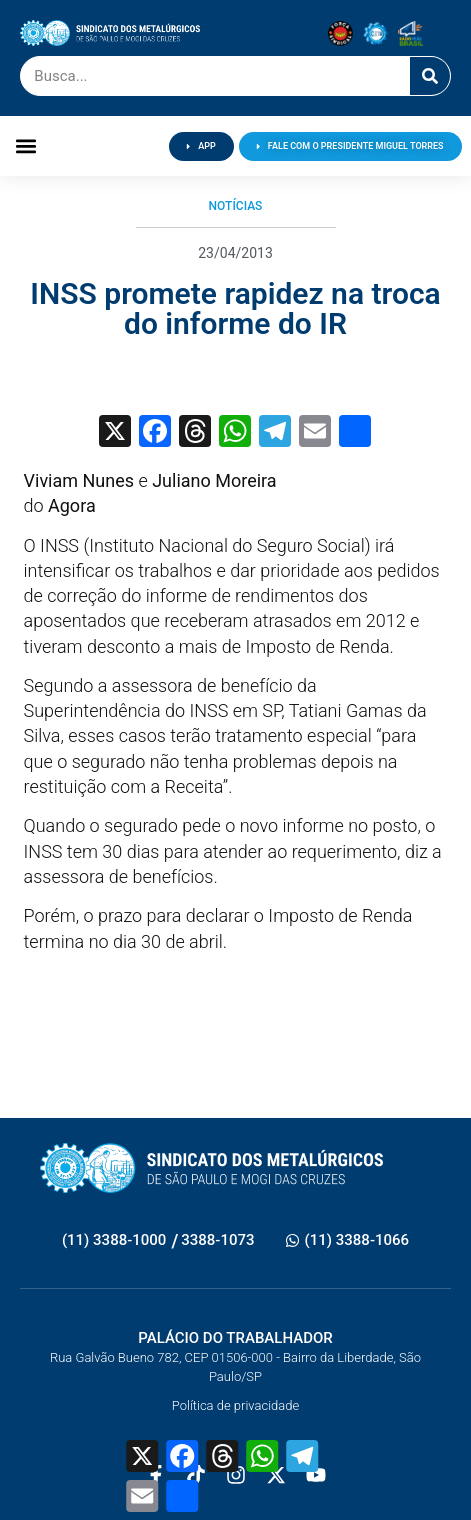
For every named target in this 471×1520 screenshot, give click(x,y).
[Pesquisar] (430, 76)
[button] (25, 146)
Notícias (236, 206)
